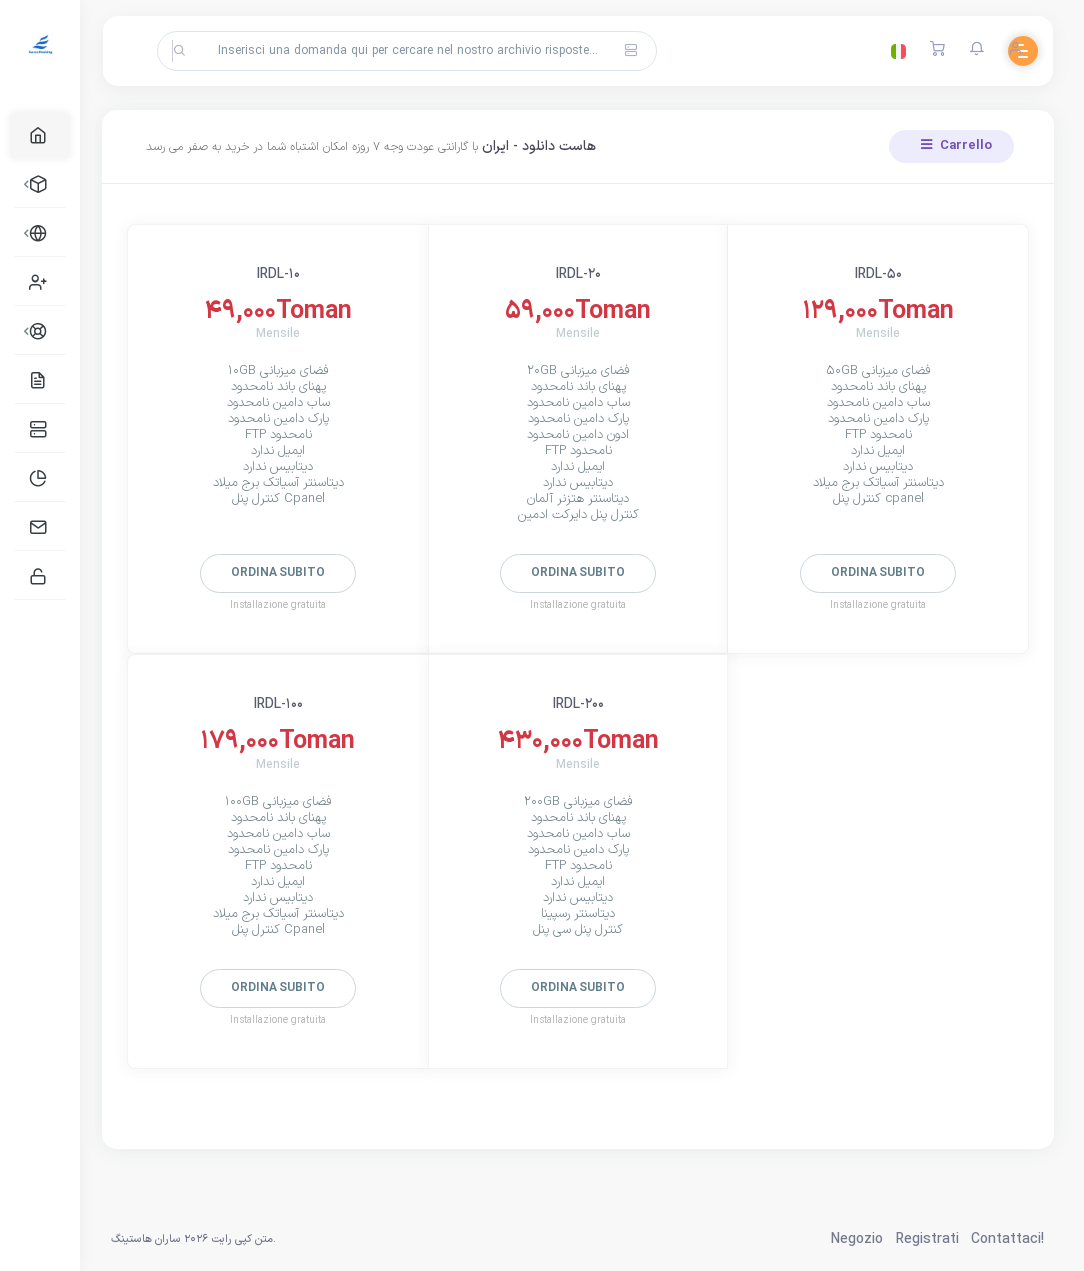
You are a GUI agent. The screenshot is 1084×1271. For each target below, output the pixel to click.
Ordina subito (284, 573)
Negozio (857, 1239)
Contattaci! (1007, 1239)
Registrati (927, 1239)
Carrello (956, 146)
